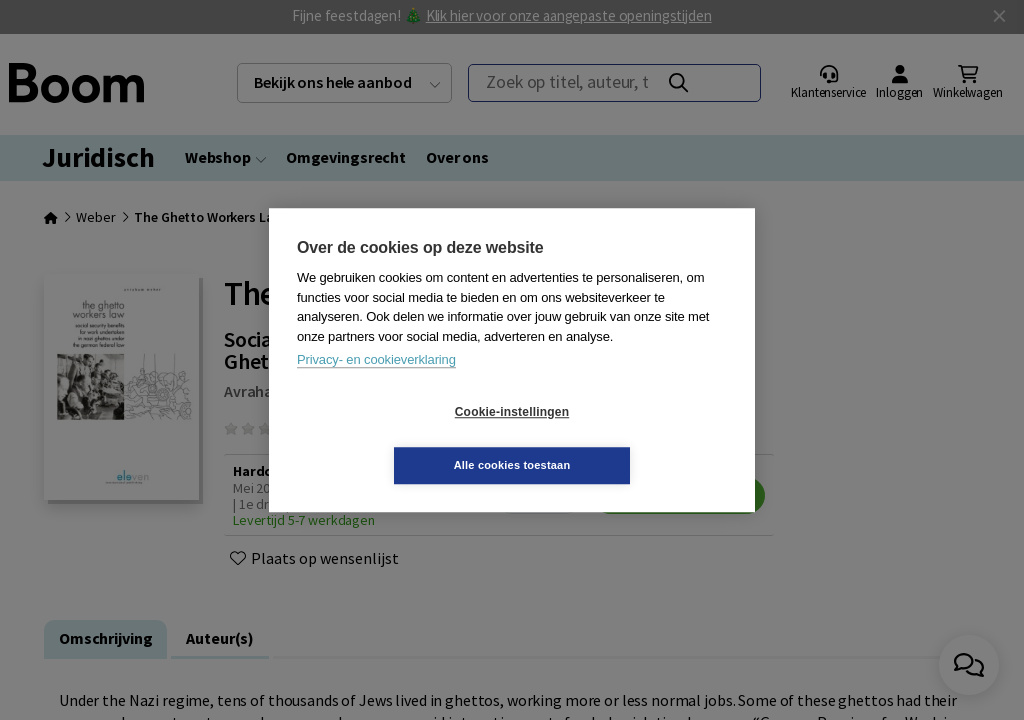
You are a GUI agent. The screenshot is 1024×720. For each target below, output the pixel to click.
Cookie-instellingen (393, 439)
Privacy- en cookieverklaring (376, 386)
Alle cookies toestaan (631, 438)
